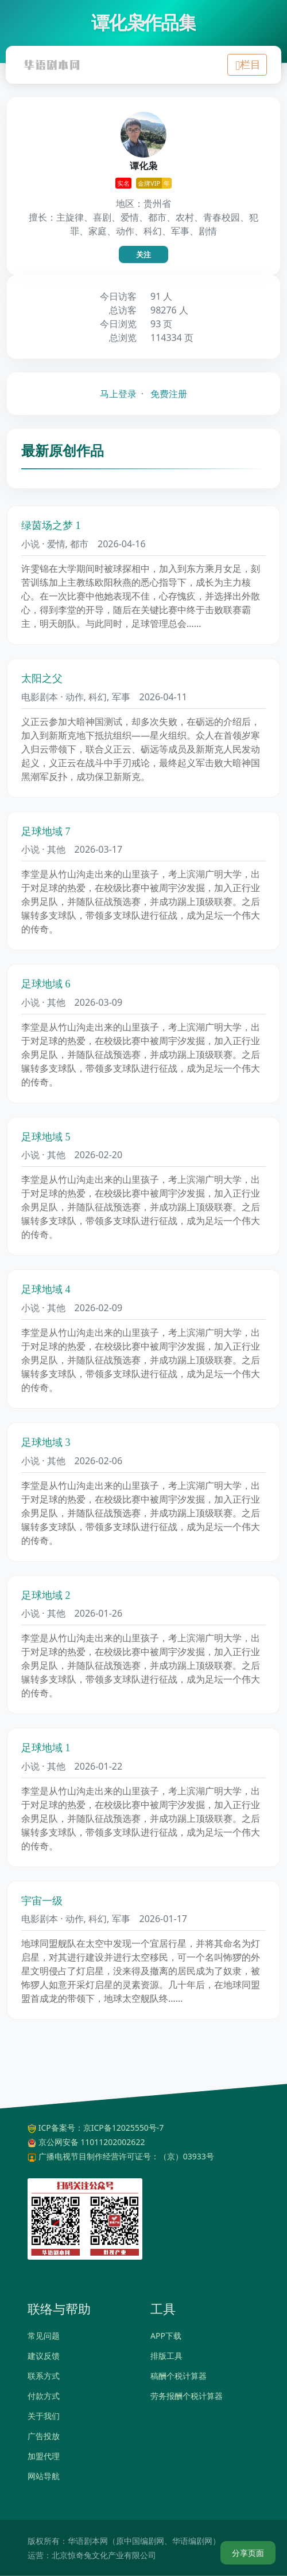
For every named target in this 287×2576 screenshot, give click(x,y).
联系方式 (44, 2375)
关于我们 (44, 2415)
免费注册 (168, 393)
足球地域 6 (46, 984)
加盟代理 (44, 2455)
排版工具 (166, 2355)
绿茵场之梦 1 (51, 525)
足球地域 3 (46, 1442)
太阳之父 (42, 678)
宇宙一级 (42, 1901)
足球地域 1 (46, 1748)
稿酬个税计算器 (178, 2375)
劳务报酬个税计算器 (186, 2395)
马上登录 (118, 393)
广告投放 (44, 2435)
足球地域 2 (46, 1595)
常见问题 (44, 2335)
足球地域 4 (46, 1289)
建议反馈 (44, 2355)
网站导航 (44, 2476)
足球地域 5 (46, 1137)
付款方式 (44, 2395)
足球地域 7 (46, 831)
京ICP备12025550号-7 (123, 2127)
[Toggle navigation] (247, 65)
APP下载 (165, 2335)
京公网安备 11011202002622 (91, 2141)
